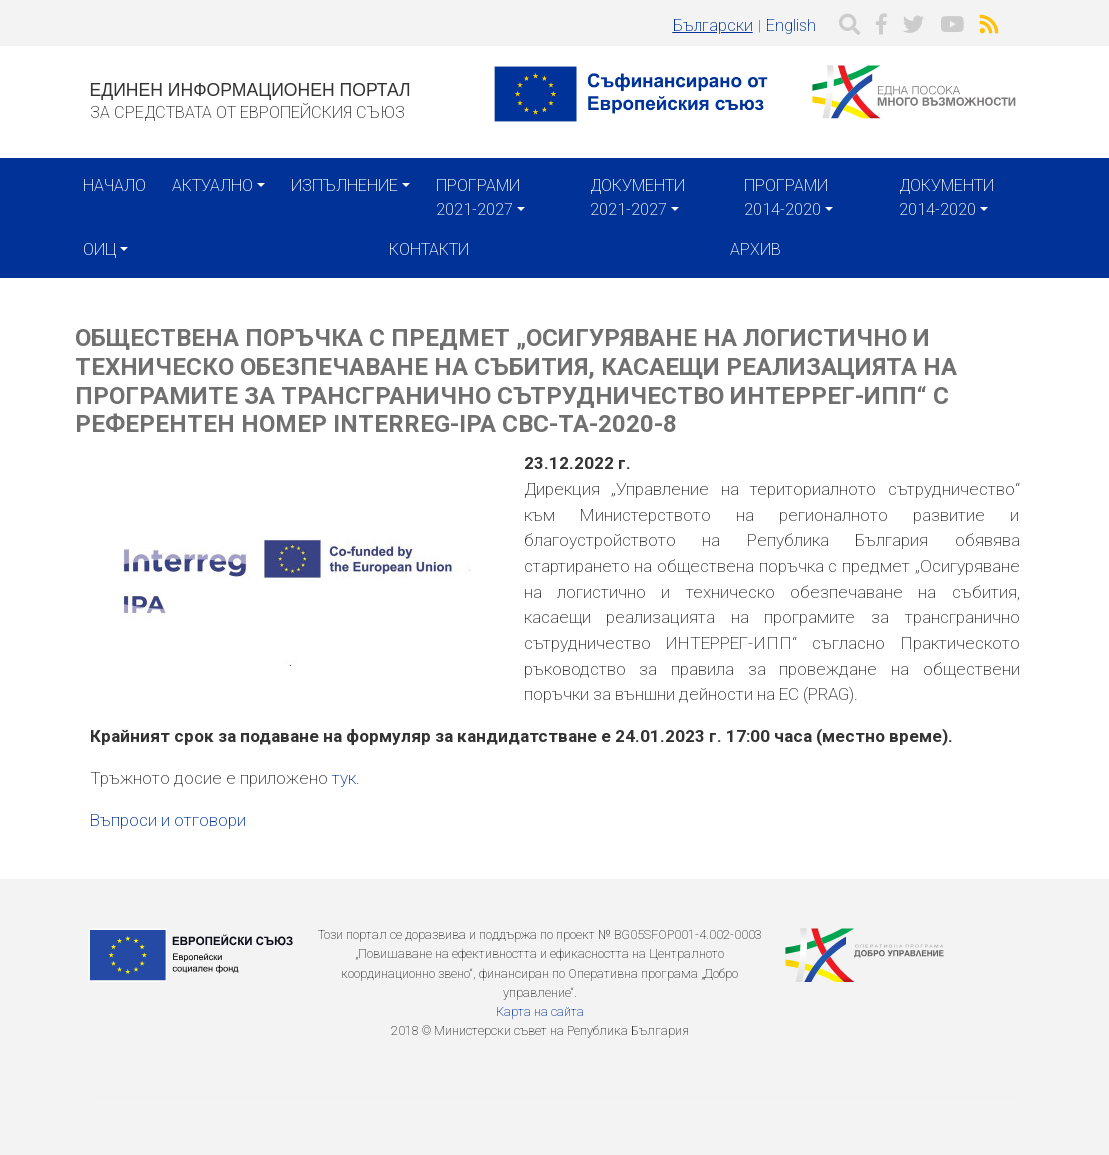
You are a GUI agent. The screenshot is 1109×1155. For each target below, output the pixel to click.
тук (344, 778)
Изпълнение (344, 185)
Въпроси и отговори (168, 820)
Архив (755, 249)
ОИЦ (99, 249)
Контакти (429, 249)
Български (713, 25)
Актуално (212, 185)
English (791, 25)
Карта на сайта (540, 1011)
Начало (114, 185)
